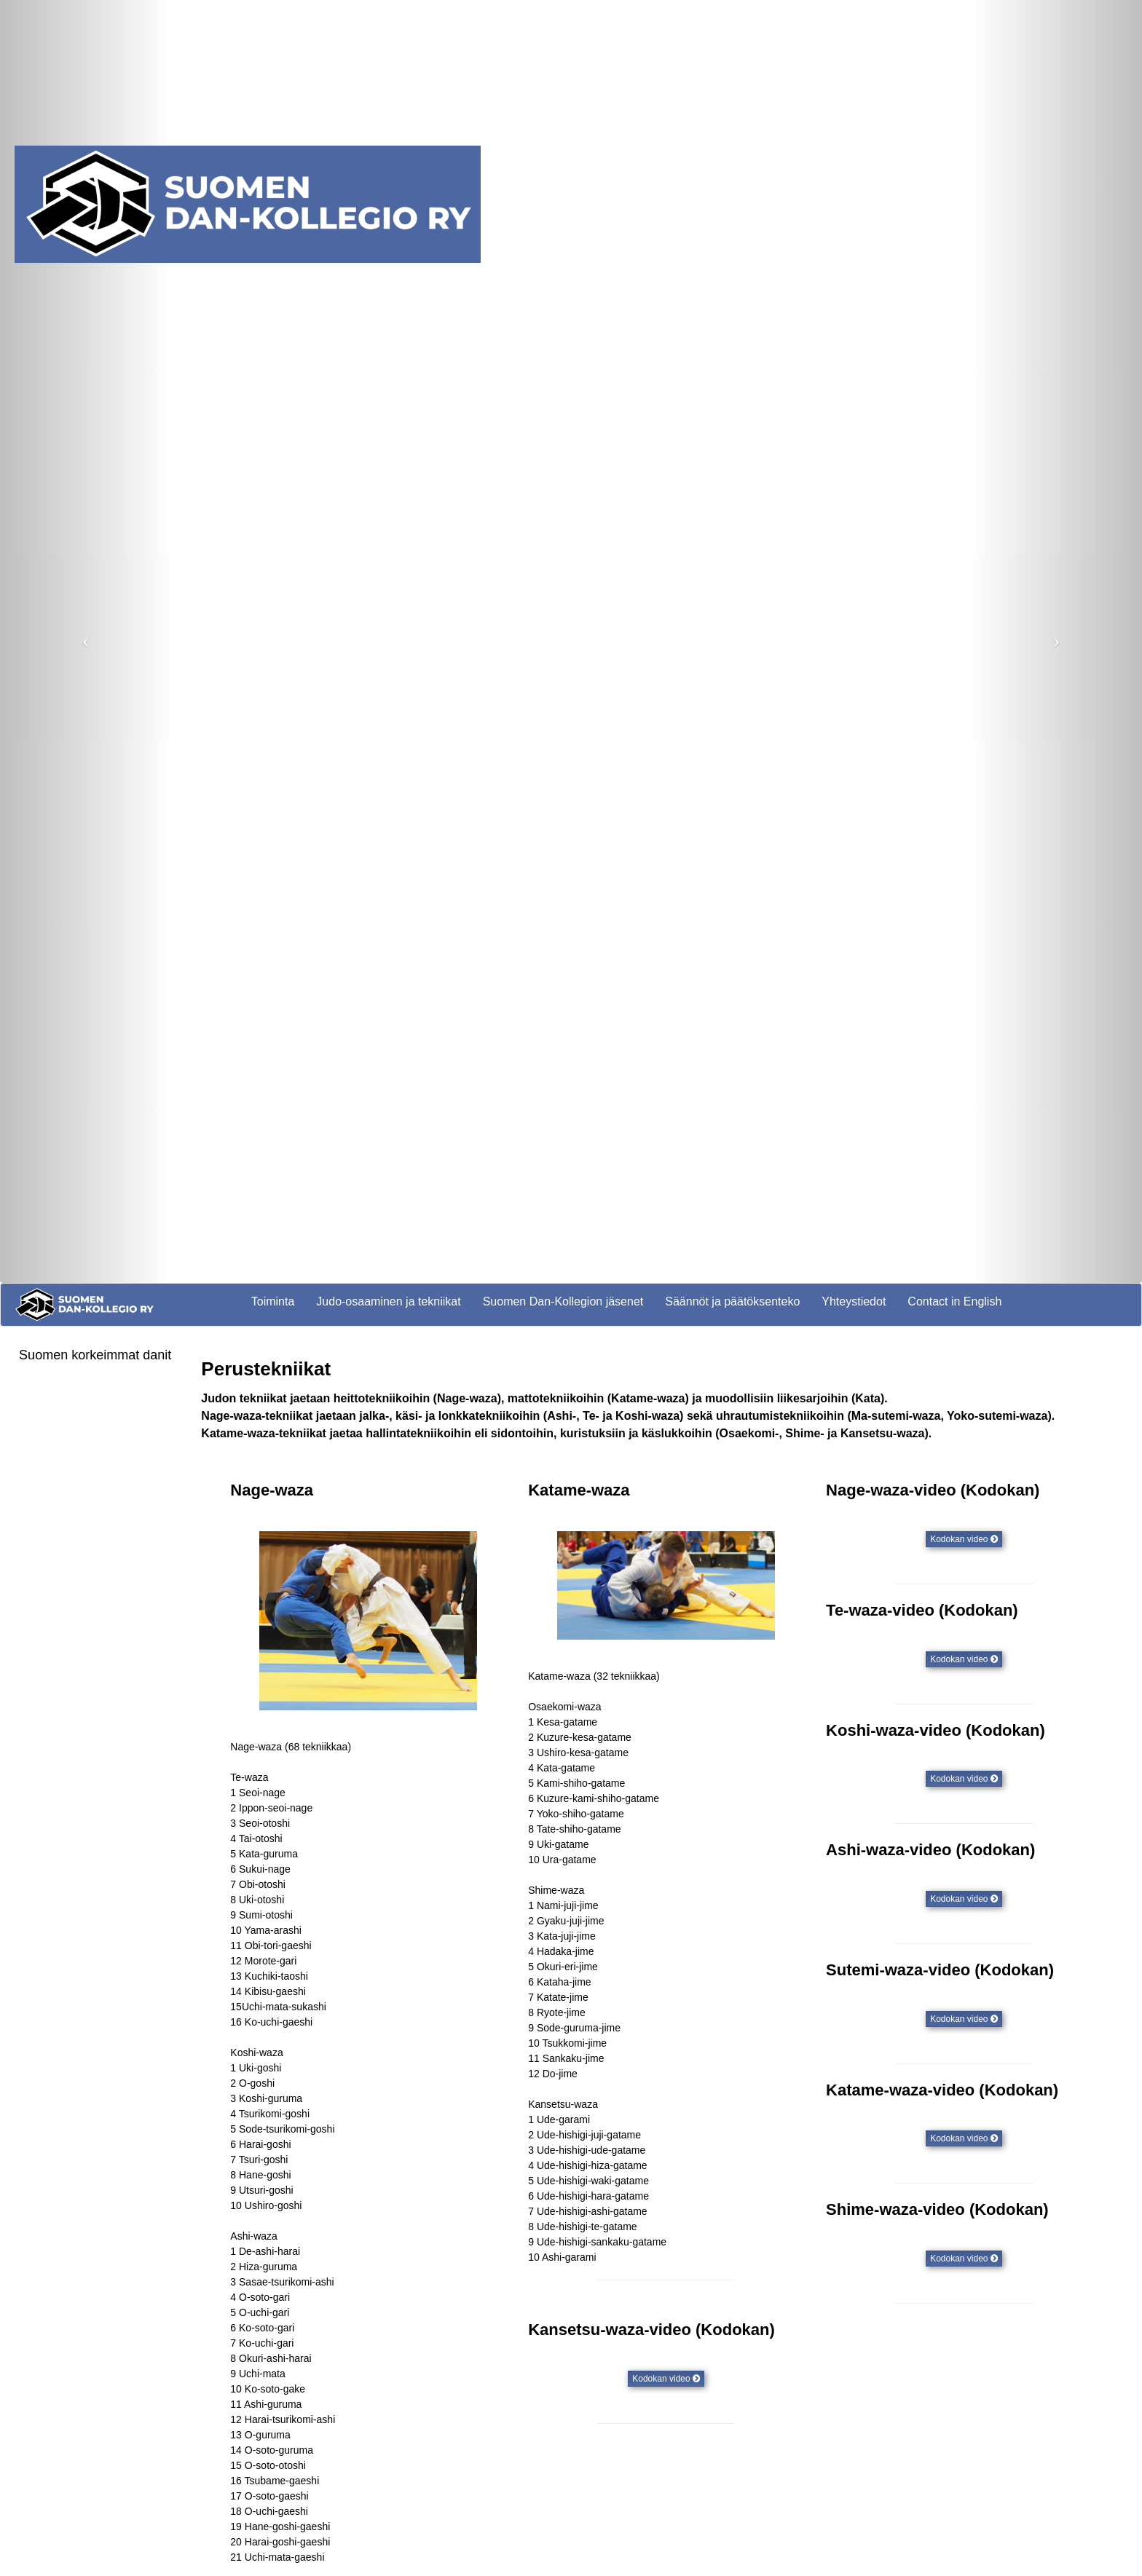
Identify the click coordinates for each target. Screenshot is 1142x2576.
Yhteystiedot (854, 1301)
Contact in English (954, 1301)
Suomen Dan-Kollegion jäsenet (563, 1301)
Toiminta (273, 1301)
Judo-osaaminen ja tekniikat (388, 1301)
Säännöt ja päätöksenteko (732, 1301)
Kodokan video (964, 1539)
